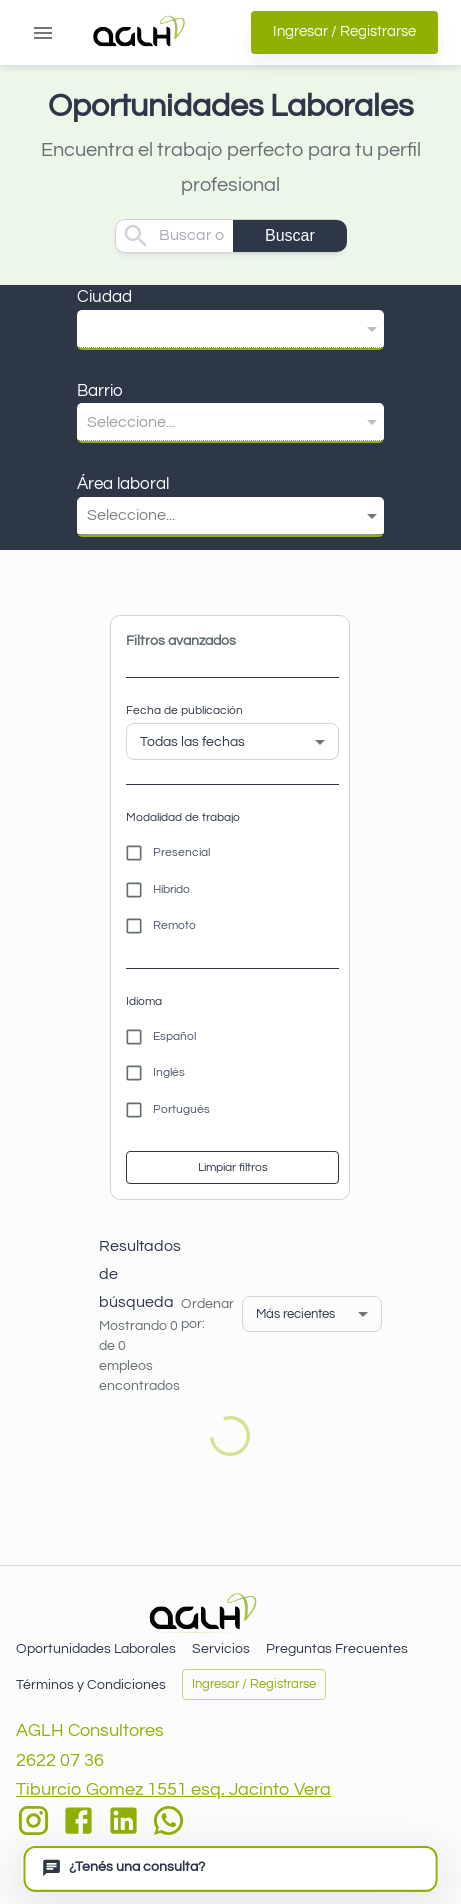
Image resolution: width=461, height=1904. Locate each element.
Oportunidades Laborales (96, 1649)
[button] (230, 329)
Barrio (100, 391)
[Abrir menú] (43, 33)
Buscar (290, 236)
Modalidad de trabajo (183, 817)
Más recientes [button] (295, 1314)
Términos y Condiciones (91, 1685)
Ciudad (104, 297)
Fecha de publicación (184, 710)
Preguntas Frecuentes (337, 1649)
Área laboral (123, 484)
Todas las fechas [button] (192, 742)
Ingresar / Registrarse (344, 32)
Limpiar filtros (232, 1167)
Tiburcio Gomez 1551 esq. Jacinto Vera (173, 1789)
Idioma (144, 1001)
